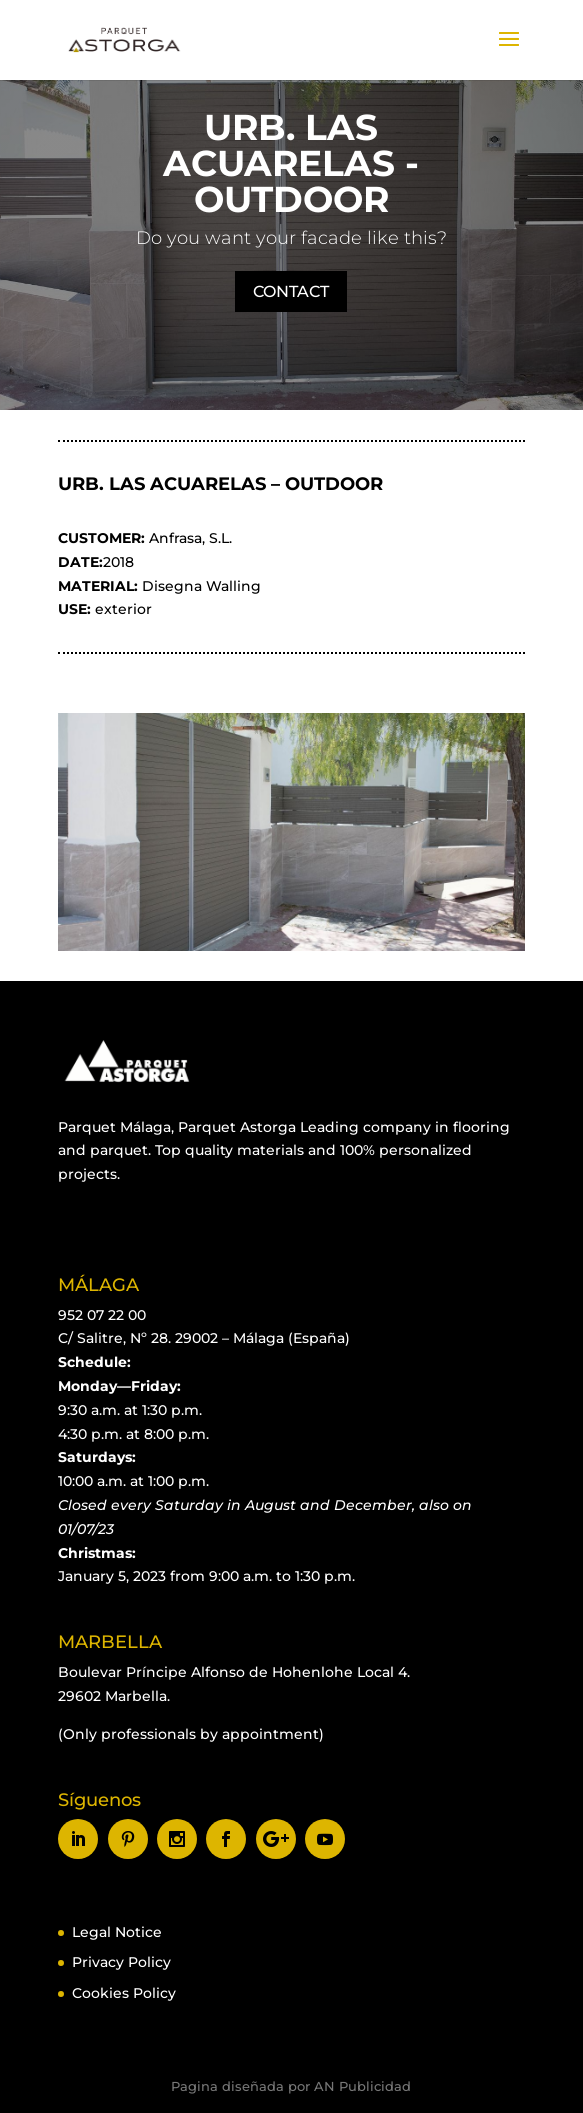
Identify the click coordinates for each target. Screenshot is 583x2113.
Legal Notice (117, 1932)
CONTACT (291, 291)
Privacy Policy (121, 1962)
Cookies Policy (124, 1993)
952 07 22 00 (102, 1315)
